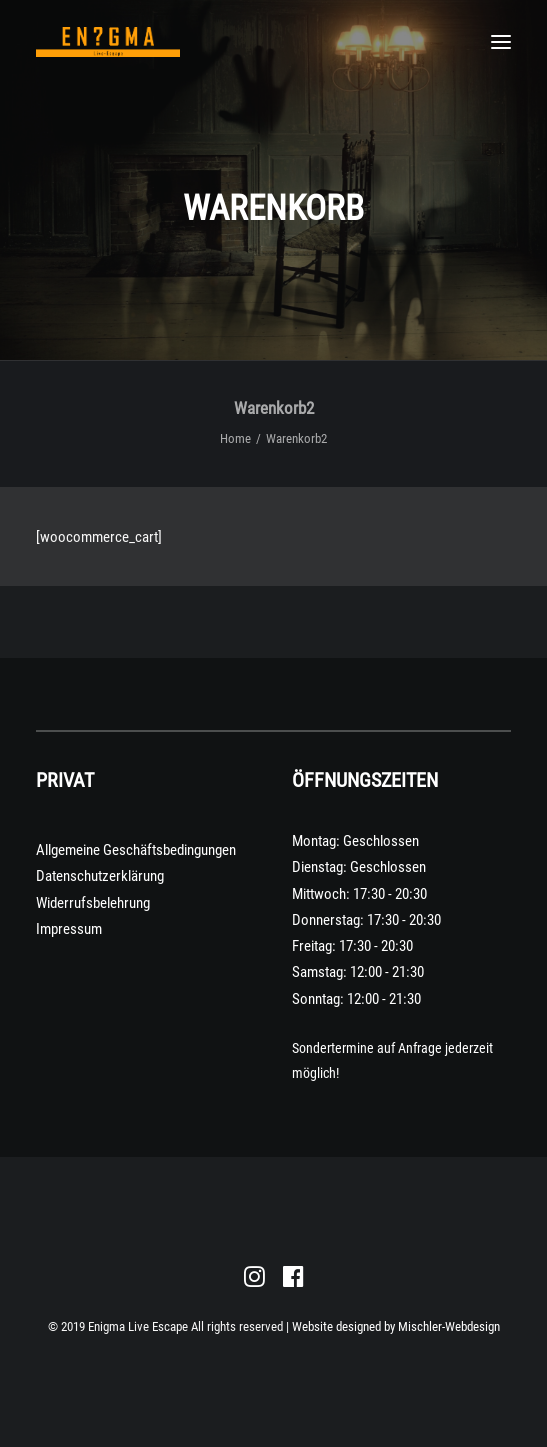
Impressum (69, 929)
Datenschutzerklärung (100, 876)
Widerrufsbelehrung (93, 903)
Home (235, 438)
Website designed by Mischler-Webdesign (396, 1326)
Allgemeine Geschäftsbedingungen (136, 850)
